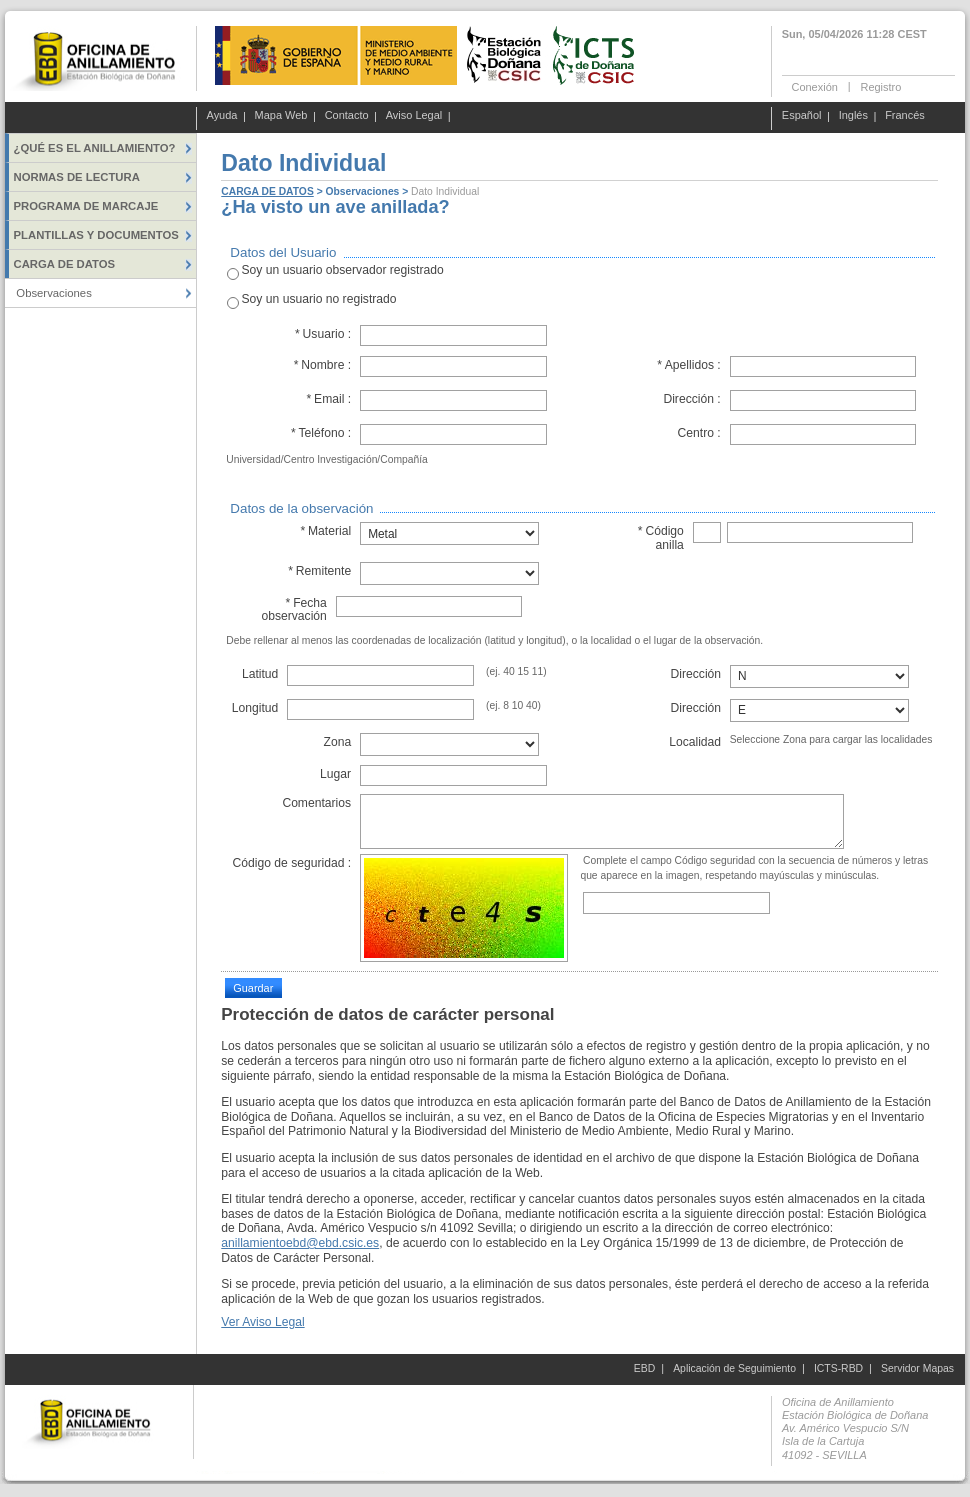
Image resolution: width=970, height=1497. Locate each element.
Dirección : (691, 399)
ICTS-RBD (838, 1368)
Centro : (699, 433)
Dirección (696, 674)
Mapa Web (281, 116)
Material (325, 531)
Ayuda (222, 116)
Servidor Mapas (917, 1368)
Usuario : (323, 334)
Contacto (347, 116)
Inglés (853, 116)
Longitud (255, 708)
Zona (337, 742)
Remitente (319, 571)
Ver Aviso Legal (262, 1322)
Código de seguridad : (291, 863)
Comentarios (316, 803)
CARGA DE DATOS (267, 191)
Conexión (815, 86)
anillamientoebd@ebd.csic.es (300, 1243)
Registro (880, 86)
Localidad (695, 742)
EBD (644, 1368)
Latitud (260, 674)
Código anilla (660, 537)
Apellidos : (689, 365)
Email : (328, 399)
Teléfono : (320, 433)
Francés (905, 116)
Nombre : (322, 365)
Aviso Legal (414, 116)
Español (802, 116)
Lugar (335, 774)
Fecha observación (293, 609)
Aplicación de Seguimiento (734, 1368)
